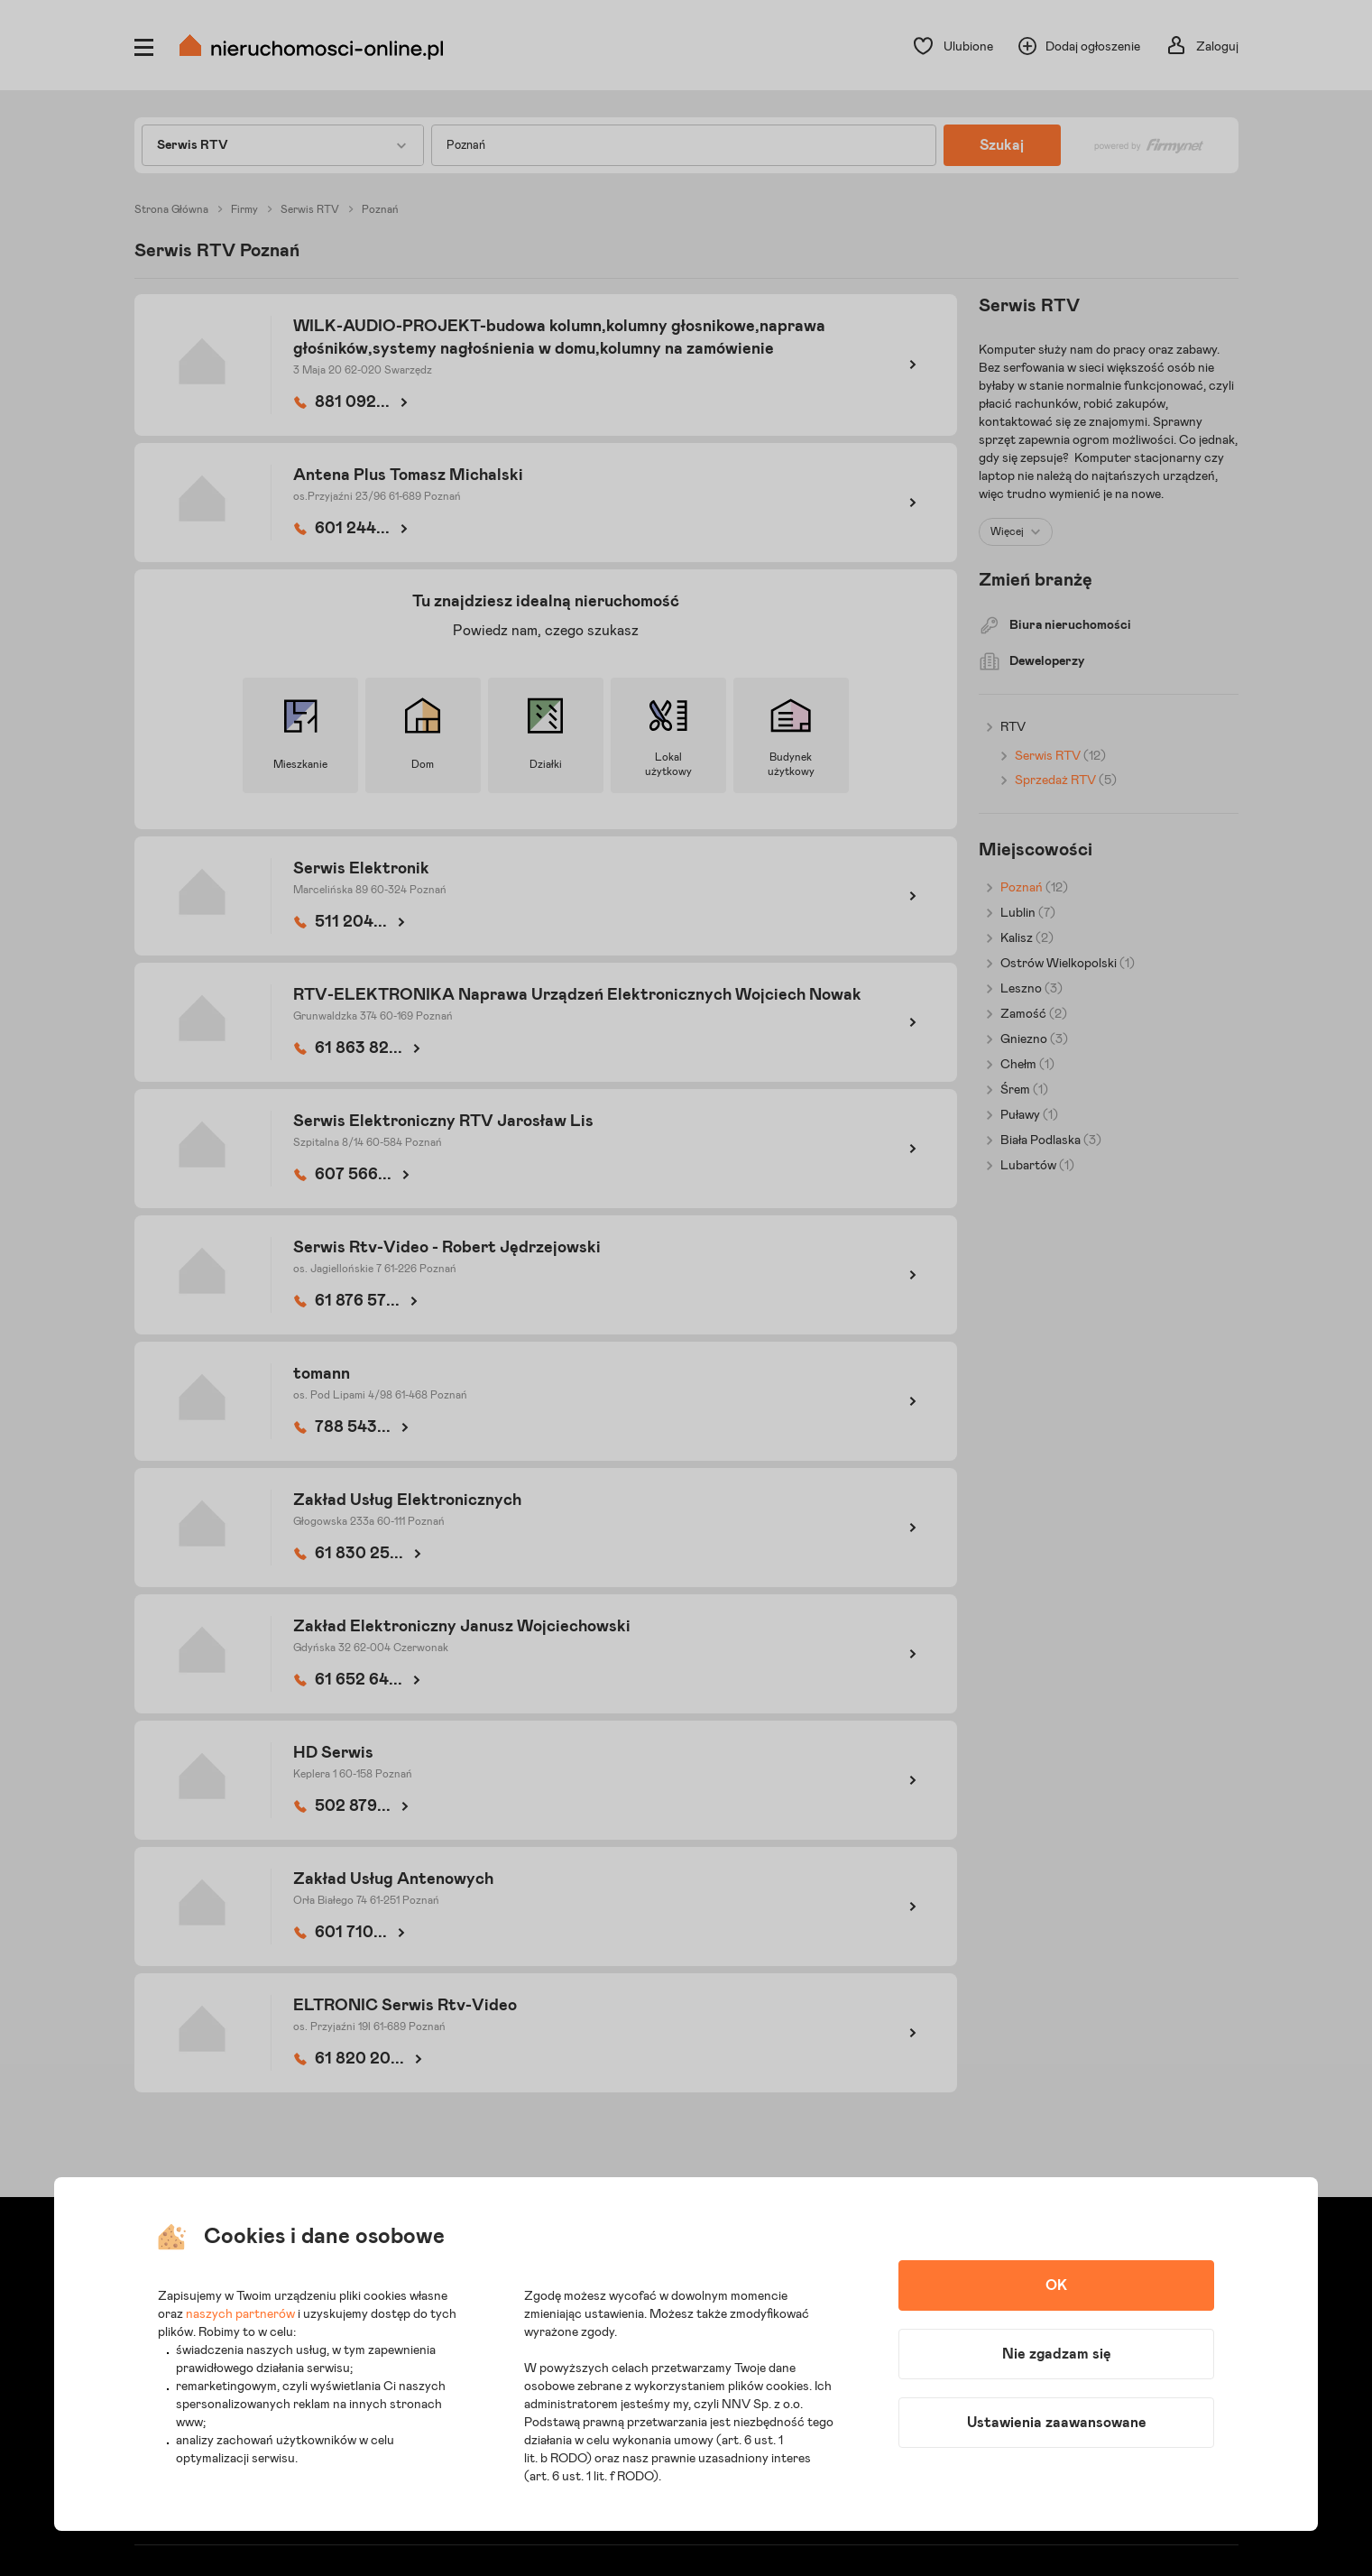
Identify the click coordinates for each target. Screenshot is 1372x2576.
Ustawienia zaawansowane (1056, 2422)
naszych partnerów (240, 2314)
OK (1056, 2285)
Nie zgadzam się (1056, 2354)
